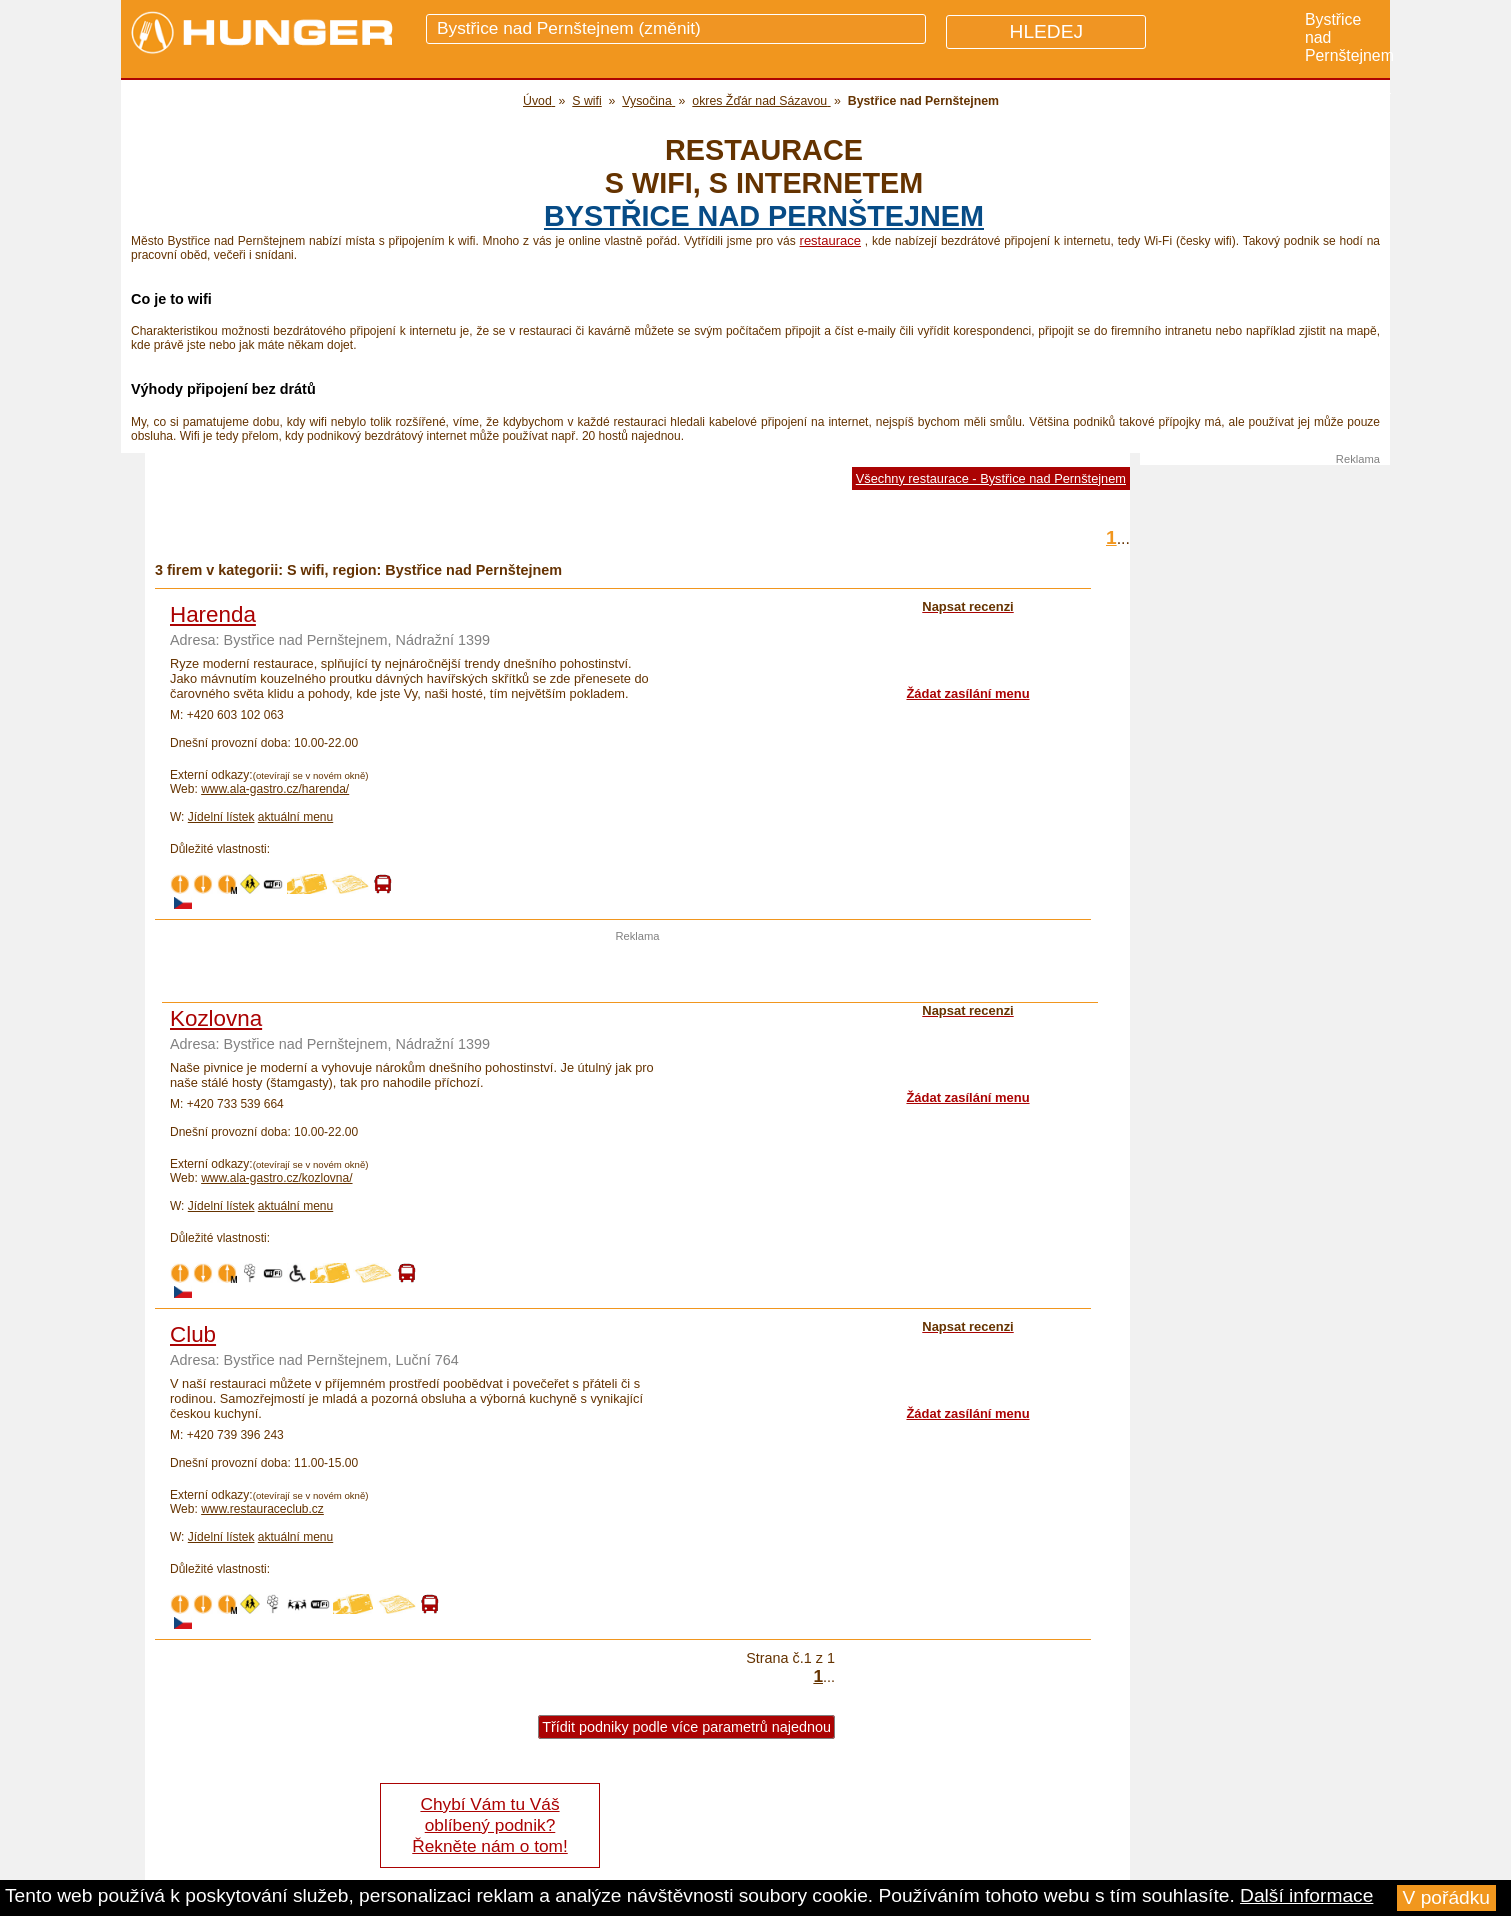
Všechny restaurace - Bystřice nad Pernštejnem (991, 478)
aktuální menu (295, 817)
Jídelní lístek (221, 817)
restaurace (830, 240)
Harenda (213, 614)
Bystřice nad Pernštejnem (764, 216)
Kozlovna (216, 1018)
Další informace (1306, 1895)
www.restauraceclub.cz (262, 1509)
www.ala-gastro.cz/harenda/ (275, 789)
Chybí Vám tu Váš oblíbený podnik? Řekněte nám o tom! (489, 1825)
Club (193, 1334)
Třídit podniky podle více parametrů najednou (686, 1727)
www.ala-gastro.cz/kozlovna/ (276, 1178)
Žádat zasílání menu (967, 693)
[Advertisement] (638, 972)
